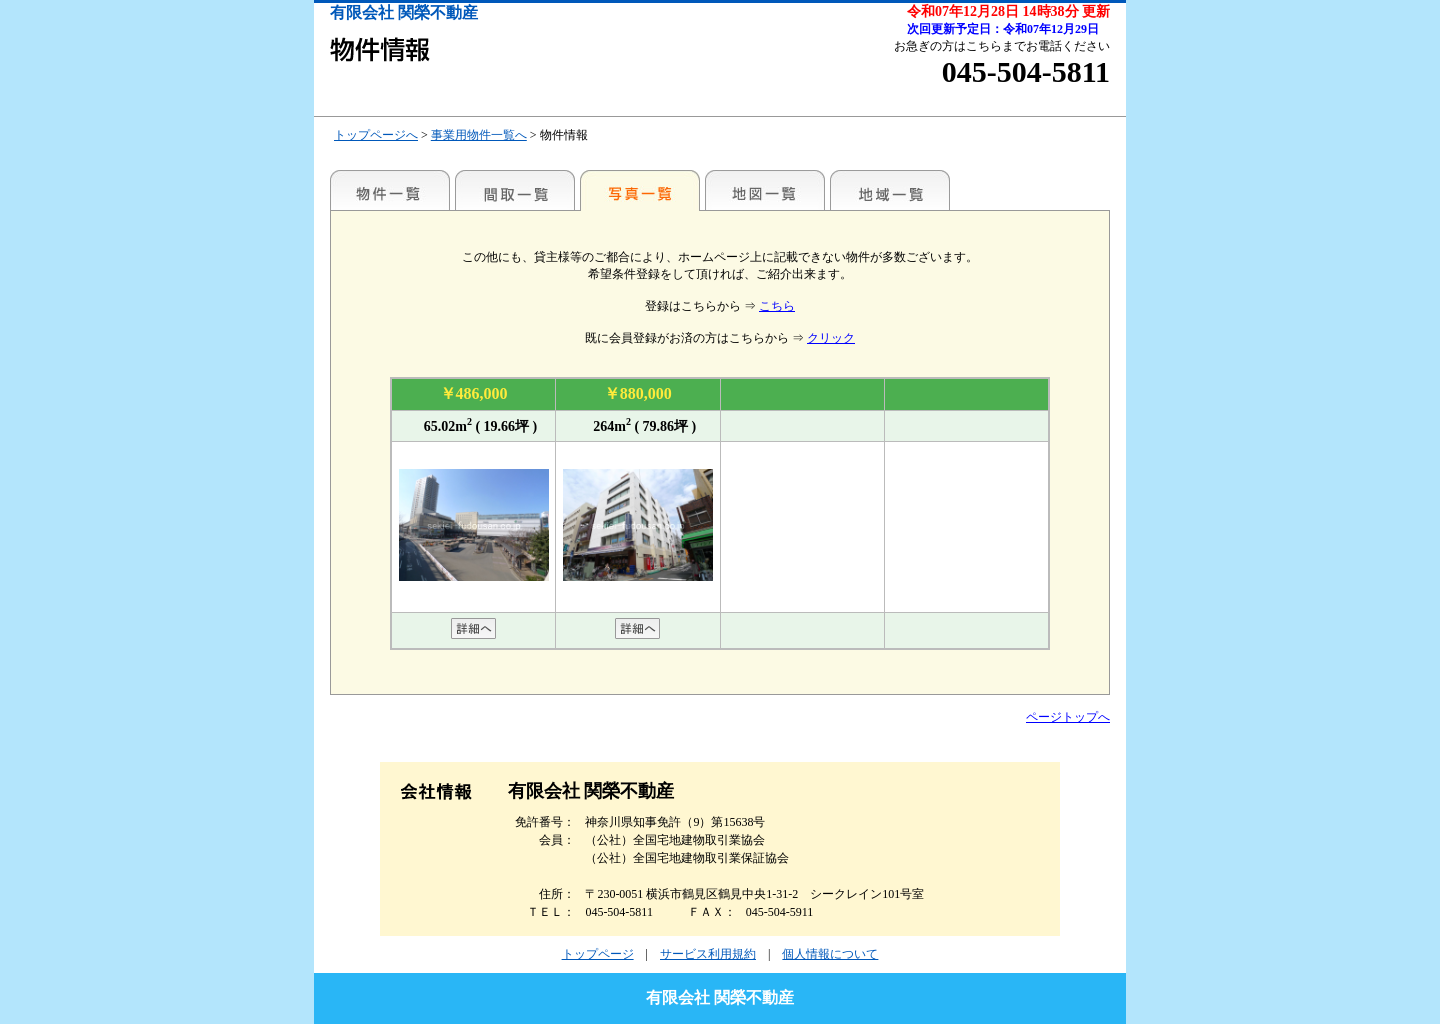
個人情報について (830, 954)
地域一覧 (890, 190)
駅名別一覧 (390, 190)
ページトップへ (1068, 717)
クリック (831, 338)
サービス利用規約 (708, 954)
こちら (777, 306)
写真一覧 (640, 190)
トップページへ (376, 135)
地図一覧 (765, 190)
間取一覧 (515, 190)
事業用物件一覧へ (479, 135)
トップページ (598, 954)
